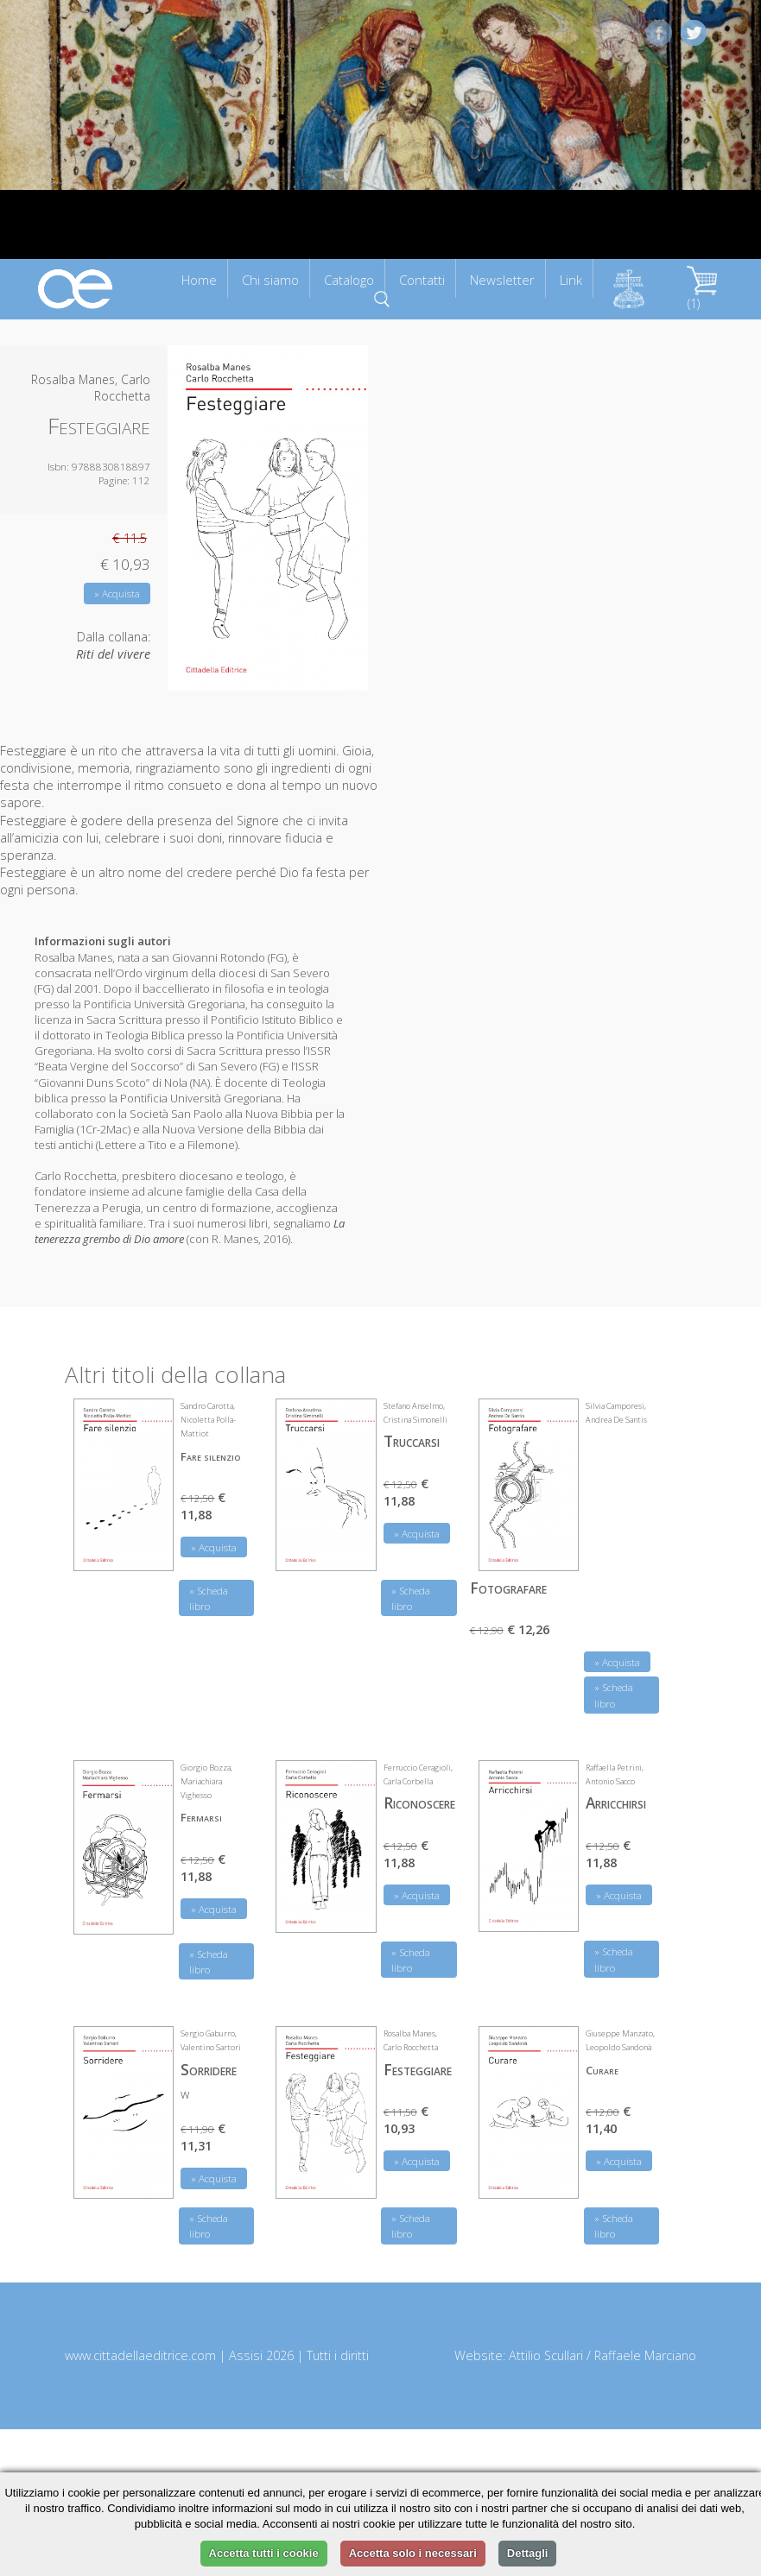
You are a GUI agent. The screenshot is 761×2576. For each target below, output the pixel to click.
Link (571, 279)
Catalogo (349, 279)
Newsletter (502, 279)
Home (199, 279)
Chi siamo (270, 279)
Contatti (422, 279)
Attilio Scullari (546, 2355)
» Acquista (117, 593)
